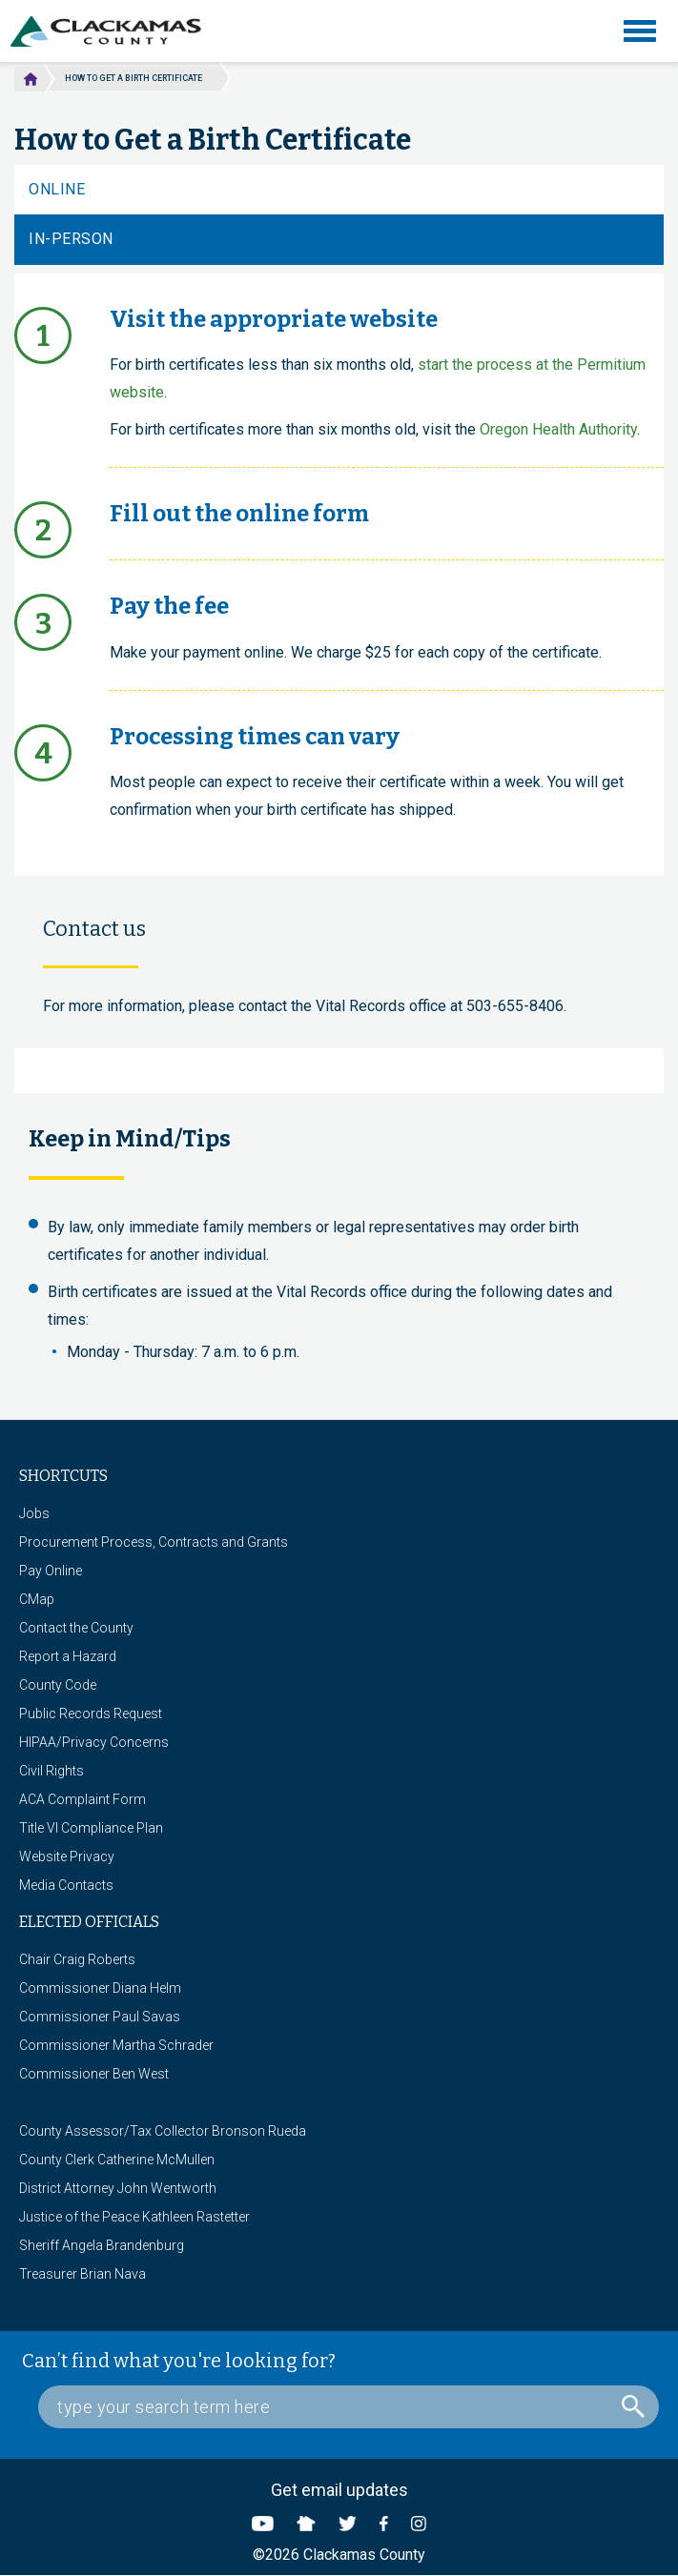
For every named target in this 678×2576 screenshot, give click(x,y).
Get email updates (339, 2490)
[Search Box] (348, 2406)
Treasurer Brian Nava (82, 2274)
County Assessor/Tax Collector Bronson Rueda (162, 2131)
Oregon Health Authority (558, 429)
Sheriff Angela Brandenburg (101, 2245)
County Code (57, 1685)
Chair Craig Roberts (77, 1959)
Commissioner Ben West (94, 2073)
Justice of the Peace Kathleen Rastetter (134, 2216)
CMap (36, 1599)
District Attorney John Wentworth (117, 2188)
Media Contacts (66, 1885)
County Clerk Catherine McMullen (117, 2159)
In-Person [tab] (71, 239)
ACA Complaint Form (82, 1799)
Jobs (34, 1513)
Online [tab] (57, 189)
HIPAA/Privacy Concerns (94, 1742)
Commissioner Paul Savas (99, 2016)
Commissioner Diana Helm (100, 1988)
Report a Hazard (67, 1656)
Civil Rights (51, 1770)
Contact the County (76, 1627)
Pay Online (50, 1570)
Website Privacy (66, 1856)
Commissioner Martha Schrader (116, 2045)
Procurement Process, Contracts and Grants (153, 1542)
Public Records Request (90, 1713)
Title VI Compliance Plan (91, 1828)
